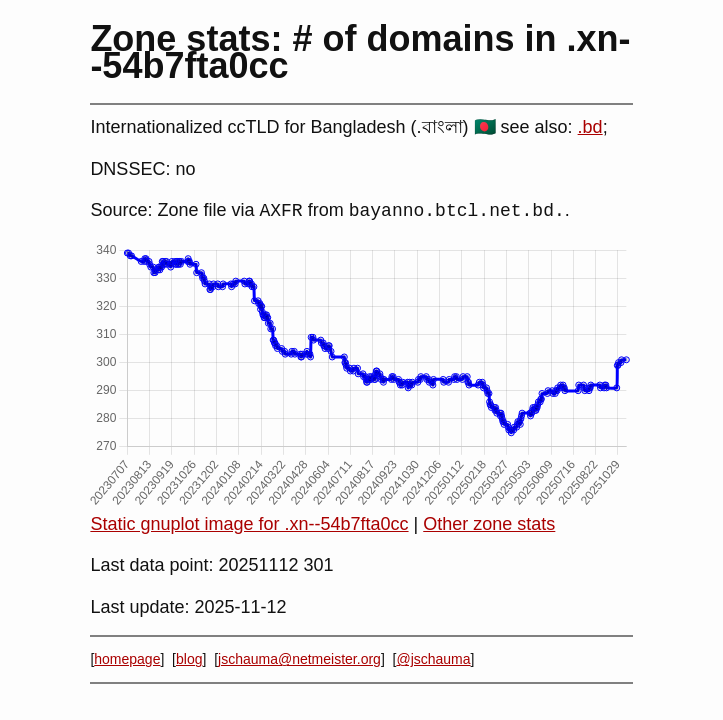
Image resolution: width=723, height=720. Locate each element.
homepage (127, 659)
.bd (590, 127)
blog (189, 659)
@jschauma (433, 659)
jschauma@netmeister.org (299, 659)
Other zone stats (489, 524)
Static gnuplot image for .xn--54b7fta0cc (249, 524)
